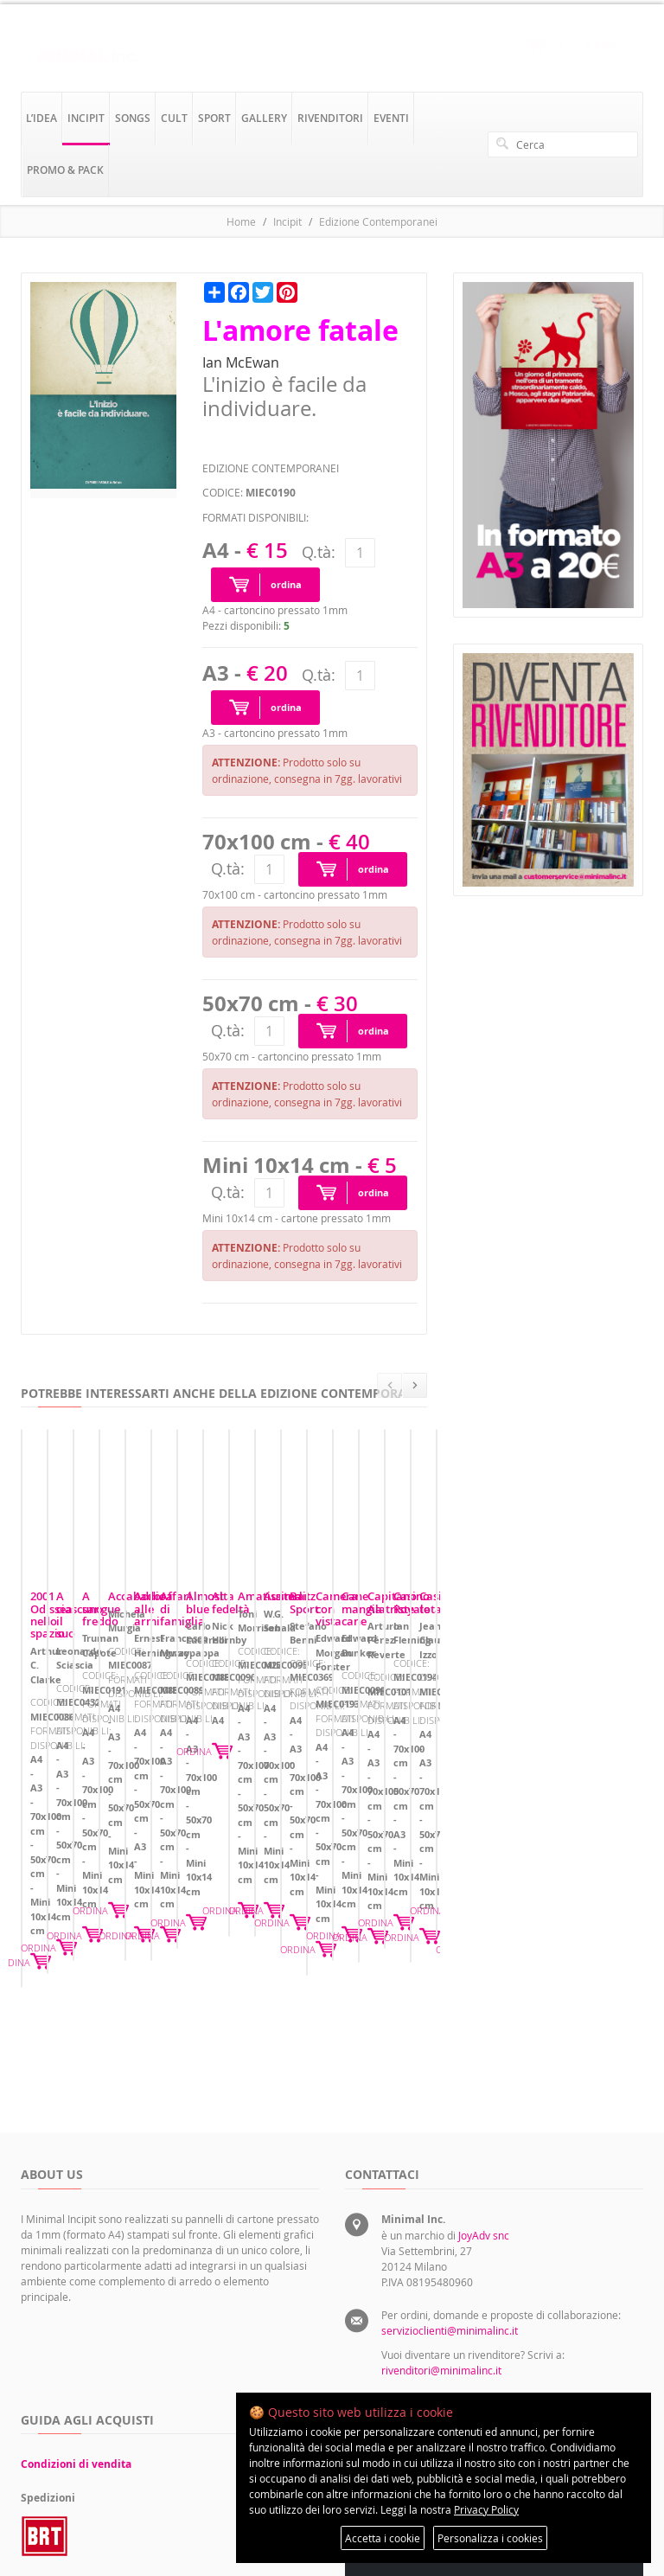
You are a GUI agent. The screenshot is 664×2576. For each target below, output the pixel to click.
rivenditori (330, 118)
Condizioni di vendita (76, 2244)
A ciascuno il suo (290, 1700)
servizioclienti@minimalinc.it (449, 2111)
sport (214, 118)
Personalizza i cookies (490, 2538)
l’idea (41, 118)
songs (132, 118)
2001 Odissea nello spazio (98, 1700)
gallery (264, 118)
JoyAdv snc (483, 2015)
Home (241, 221)
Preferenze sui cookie (566, 2317)
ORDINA (183, 1815)
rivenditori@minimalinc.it (441, 2150)
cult (174, 118)
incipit (86, 118)
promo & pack (65, 169)
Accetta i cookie (382, 2538)
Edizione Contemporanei (378, 221)
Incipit (287, 221)
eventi (391, 118)
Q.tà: (318, 552)
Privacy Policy (486, 2509)
